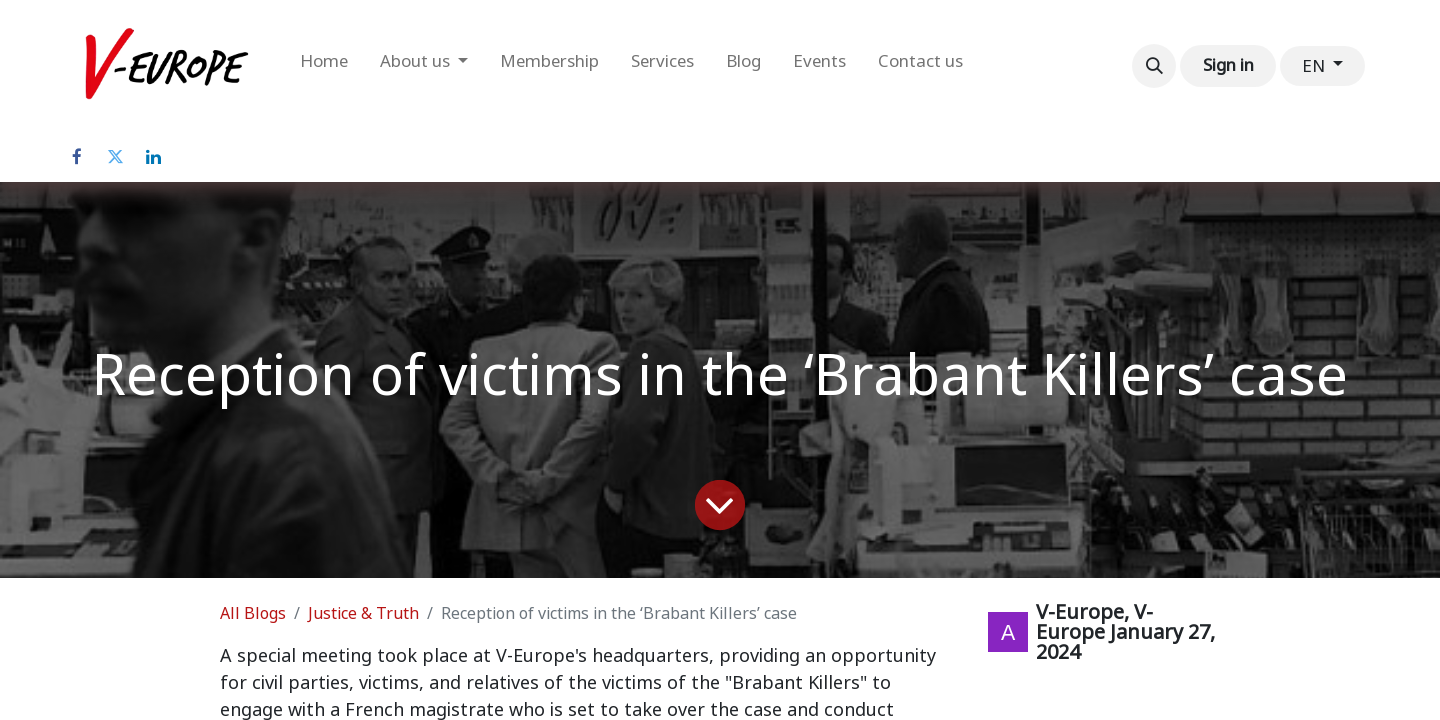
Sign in (1228, 65)
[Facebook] (77, 157)
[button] (1154, 66)
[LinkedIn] (153, 157)
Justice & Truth (363, 613)
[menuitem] (324, 66)
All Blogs (253, 613)
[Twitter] (115, 157)
